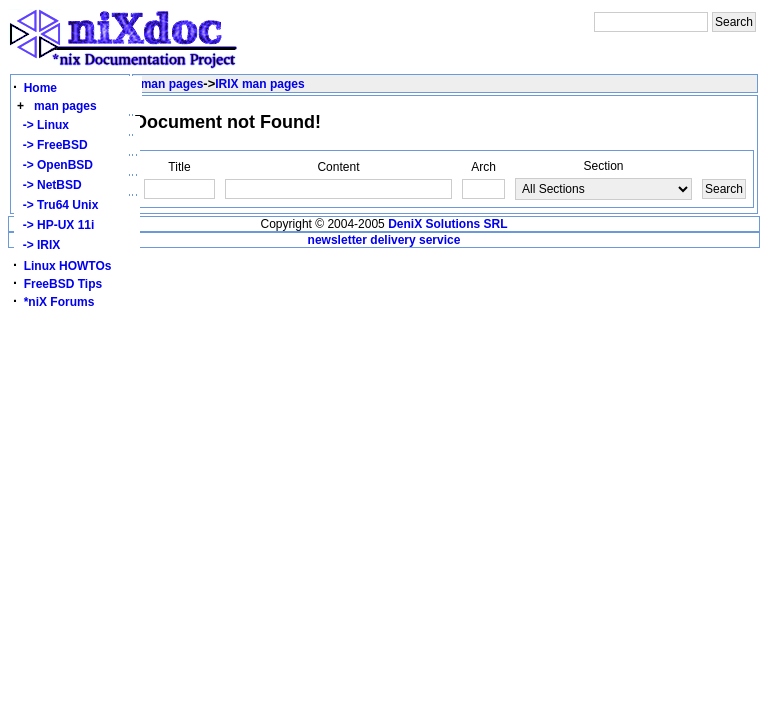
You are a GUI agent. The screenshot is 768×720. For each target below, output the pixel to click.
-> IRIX (38, 245)
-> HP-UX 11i (55, 225)
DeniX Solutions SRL (447, 224)
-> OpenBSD (54, 165)
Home (40, 88)
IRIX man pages (259, 84)
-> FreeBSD (52, 145)
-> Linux (42, 125)
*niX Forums (59, 302)
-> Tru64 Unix (57, 205)
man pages (65, 106)
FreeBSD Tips (63, 284)
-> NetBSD (49, 185)
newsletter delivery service (384, 240)
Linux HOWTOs (68, 266)
